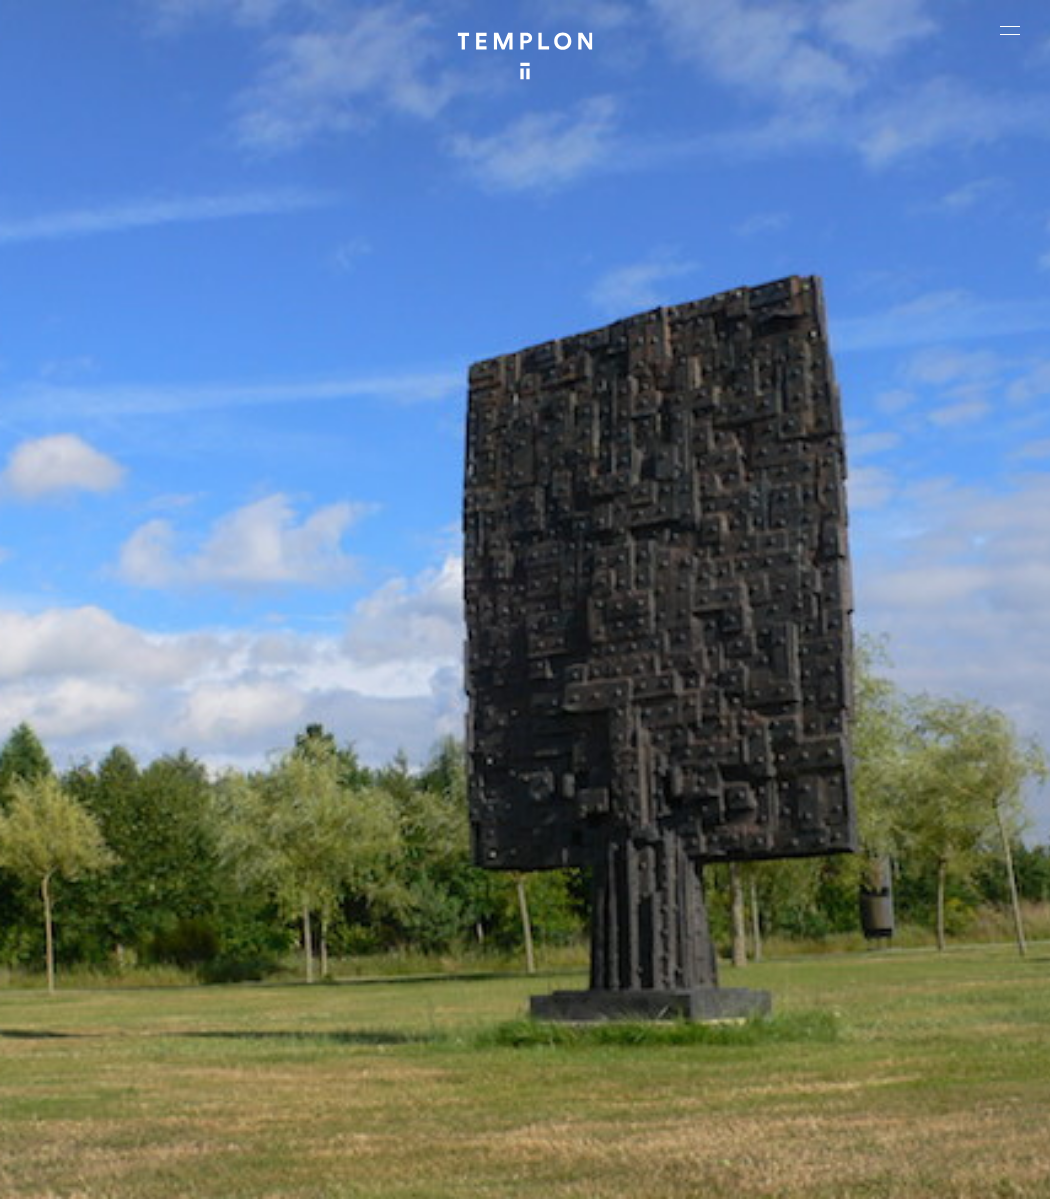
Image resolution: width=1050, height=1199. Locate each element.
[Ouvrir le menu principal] (1010, 30)
